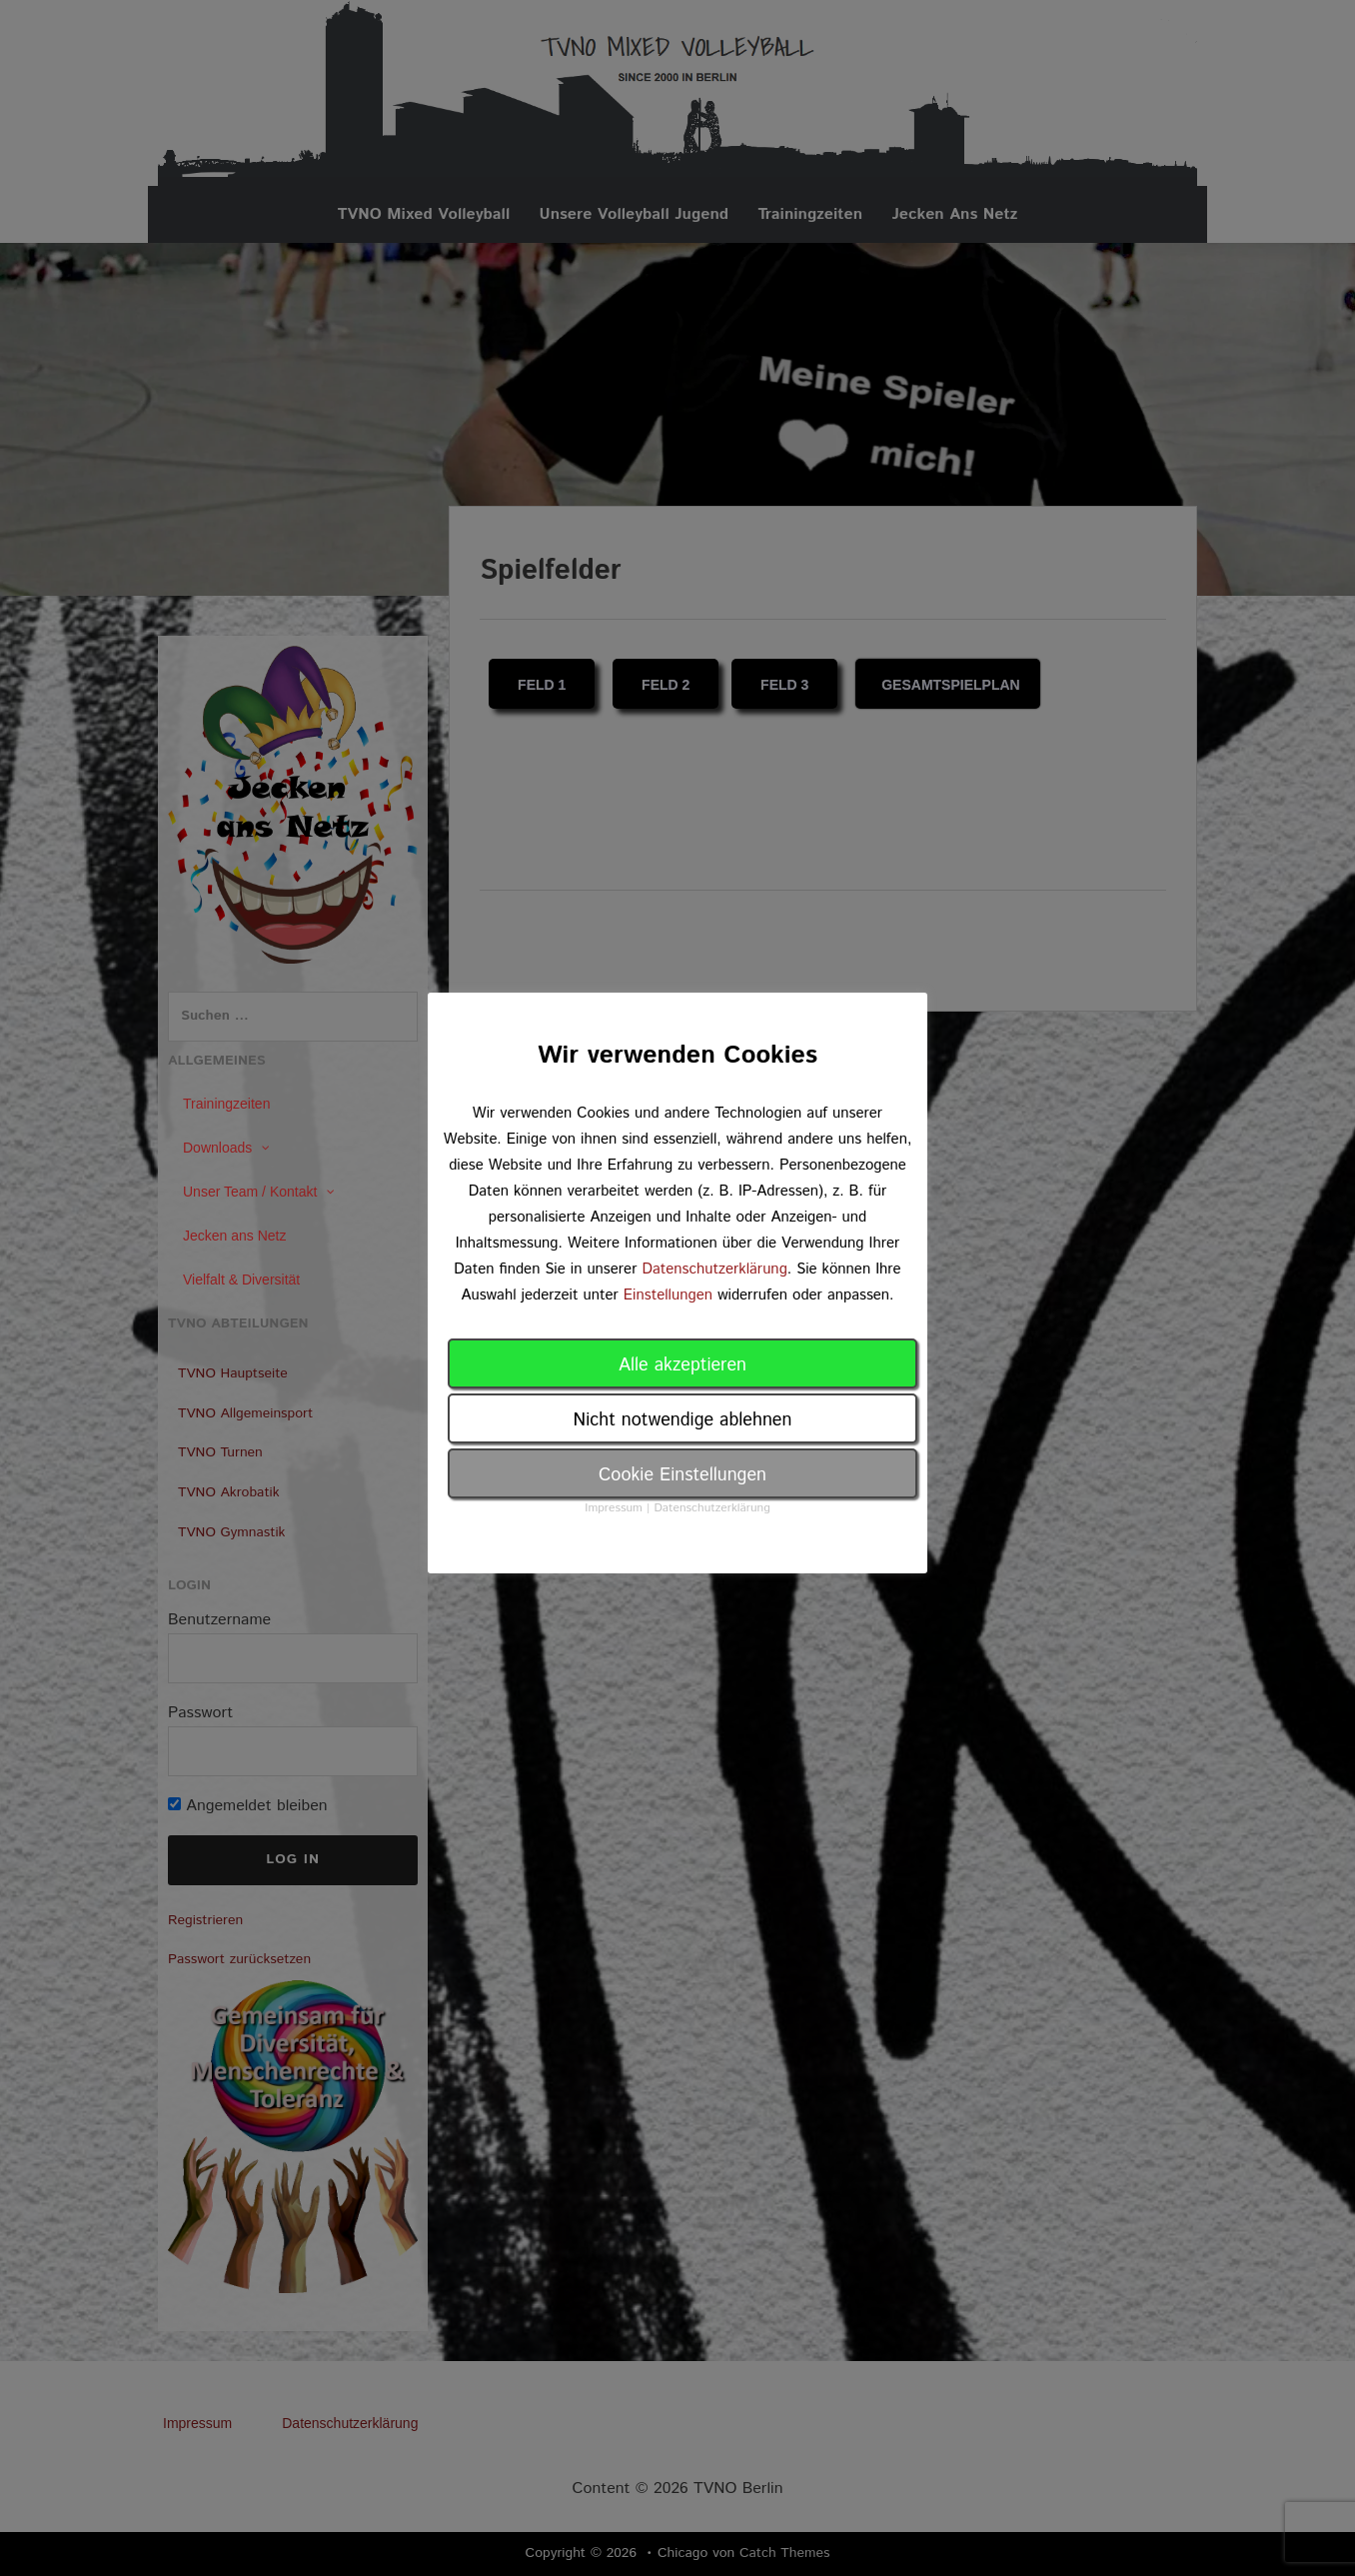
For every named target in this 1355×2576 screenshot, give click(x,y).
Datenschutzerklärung (714, 1269)
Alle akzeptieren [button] (682, 1365)
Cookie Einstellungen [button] (682, 1475)
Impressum (614, 1507)
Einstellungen (668, 1295)
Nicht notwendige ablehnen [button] (683, 1420)
